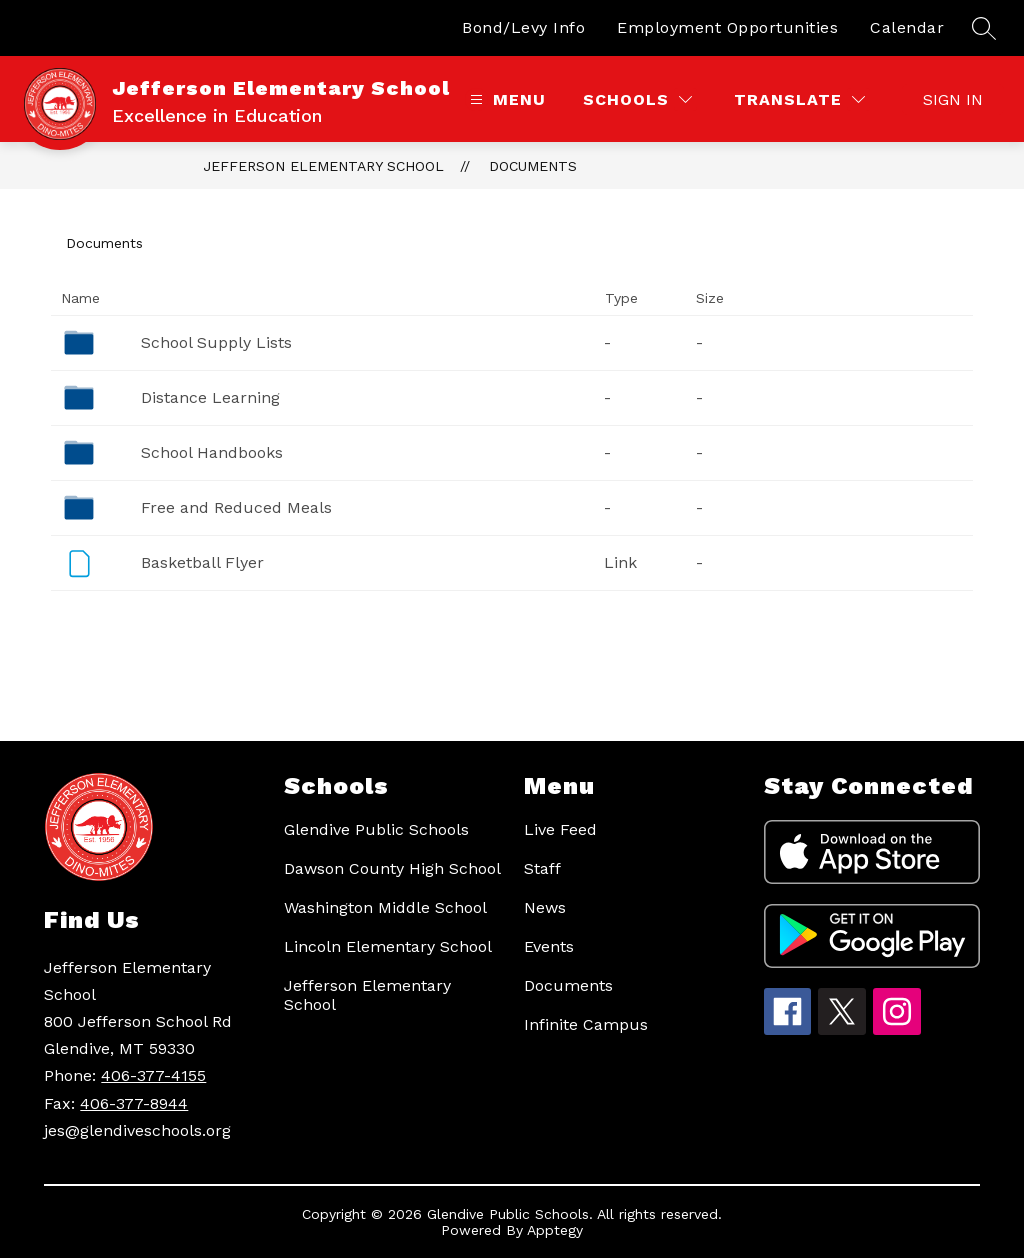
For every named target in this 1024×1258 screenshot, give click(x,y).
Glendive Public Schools (376, 829)
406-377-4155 (153, 1075)
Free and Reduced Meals (236, 507)
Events (549, 946)
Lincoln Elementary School (388, 946)
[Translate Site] (799, 99)
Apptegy (555, 1230)
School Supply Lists (216, 342)
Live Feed (560, 829)
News (545, 907)
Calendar (907, 27)
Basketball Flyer (202, 562)
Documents (533, 166)
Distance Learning (210, 397)
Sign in (953, 99)
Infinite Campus (586, 1024)
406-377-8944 (134, 1103)
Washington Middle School (385, 907)
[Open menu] (505, 99)
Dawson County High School (392, 868)
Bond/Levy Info (523, 27)
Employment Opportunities (727, 27)
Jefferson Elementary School (323, 166)
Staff (542, 868)
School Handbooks (212, 452)
